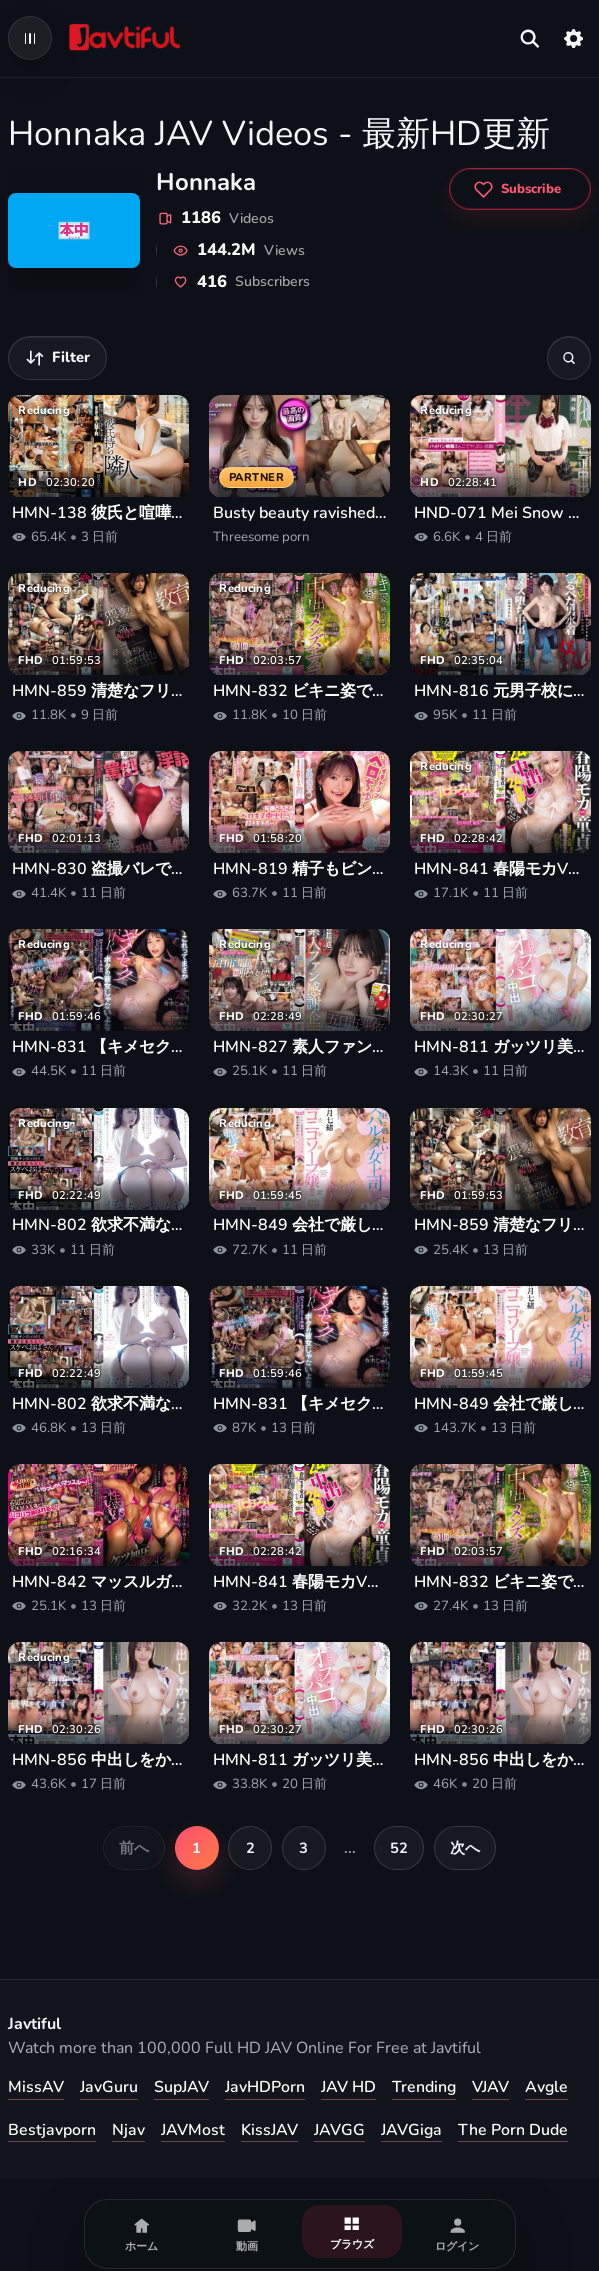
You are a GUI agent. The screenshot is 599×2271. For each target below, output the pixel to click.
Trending (424, 2087)
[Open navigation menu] (30, 38)
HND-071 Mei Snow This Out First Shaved (500, 513)
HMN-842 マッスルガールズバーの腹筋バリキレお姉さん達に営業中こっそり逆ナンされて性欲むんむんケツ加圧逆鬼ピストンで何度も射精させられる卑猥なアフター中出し (98, 1582)
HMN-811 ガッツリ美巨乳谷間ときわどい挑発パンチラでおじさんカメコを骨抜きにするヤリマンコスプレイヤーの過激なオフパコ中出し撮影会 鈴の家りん (500, 1047)
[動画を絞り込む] (57, 358)
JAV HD (348, 2087)
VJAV (490, 2087)
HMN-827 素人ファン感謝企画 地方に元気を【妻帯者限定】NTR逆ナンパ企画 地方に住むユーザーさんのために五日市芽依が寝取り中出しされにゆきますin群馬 (299, 1047)
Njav (128, 2130)
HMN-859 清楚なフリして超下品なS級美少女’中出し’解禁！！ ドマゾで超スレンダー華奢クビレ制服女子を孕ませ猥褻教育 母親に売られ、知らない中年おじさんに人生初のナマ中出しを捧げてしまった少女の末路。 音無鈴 (98, 691)
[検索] (569, 358)
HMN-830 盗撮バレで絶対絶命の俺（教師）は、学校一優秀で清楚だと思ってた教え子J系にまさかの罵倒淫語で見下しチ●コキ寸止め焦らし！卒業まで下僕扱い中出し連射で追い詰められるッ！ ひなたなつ (98, 869)
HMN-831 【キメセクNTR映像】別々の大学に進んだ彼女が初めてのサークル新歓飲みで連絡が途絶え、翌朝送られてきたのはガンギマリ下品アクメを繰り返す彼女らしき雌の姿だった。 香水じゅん (98, 1047)
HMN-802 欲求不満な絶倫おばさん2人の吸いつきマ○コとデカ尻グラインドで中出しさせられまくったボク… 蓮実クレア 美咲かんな (98, 1225)
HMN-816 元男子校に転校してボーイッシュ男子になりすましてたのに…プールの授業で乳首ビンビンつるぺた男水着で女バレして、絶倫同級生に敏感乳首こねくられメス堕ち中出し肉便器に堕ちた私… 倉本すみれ (500, 691)
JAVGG (339, 2130)
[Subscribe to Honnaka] (520, 189)
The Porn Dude (513, 2130)
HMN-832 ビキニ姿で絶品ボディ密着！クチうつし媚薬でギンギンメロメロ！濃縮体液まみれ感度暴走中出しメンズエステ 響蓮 (299, 691)
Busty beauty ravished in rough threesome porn (299, 513)
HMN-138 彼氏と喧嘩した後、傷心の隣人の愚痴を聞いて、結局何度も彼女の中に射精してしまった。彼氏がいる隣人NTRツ (98, 513)
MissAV (36, 2087)
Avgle (546, 2087)
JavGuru (109, 2087)
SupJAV (181, 2087)
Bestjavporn (52, 2130)
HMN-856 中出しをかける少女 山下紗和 (98, 1760)
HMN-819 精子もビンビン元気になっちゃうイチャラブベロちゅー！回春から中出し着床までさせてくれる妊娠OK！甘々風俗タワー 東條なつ (299, 869)
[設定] (573, 38)
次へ (465, 1848)
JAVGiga (411, 2130)
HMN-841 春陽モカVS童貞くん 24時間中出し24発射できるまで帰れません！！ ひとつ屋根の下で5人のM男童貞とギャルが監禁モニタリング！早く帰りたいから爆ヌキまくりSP (500, 869)
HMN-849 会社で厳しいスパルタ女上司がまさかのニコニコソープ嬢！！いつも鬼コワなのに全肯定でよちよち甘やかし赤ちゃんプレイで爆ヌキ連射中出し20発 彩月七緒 (299, 1225)
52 (399, 1848)
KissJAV (269, 2130)
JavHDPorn (265, 2087)
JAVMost (193, 2130)
